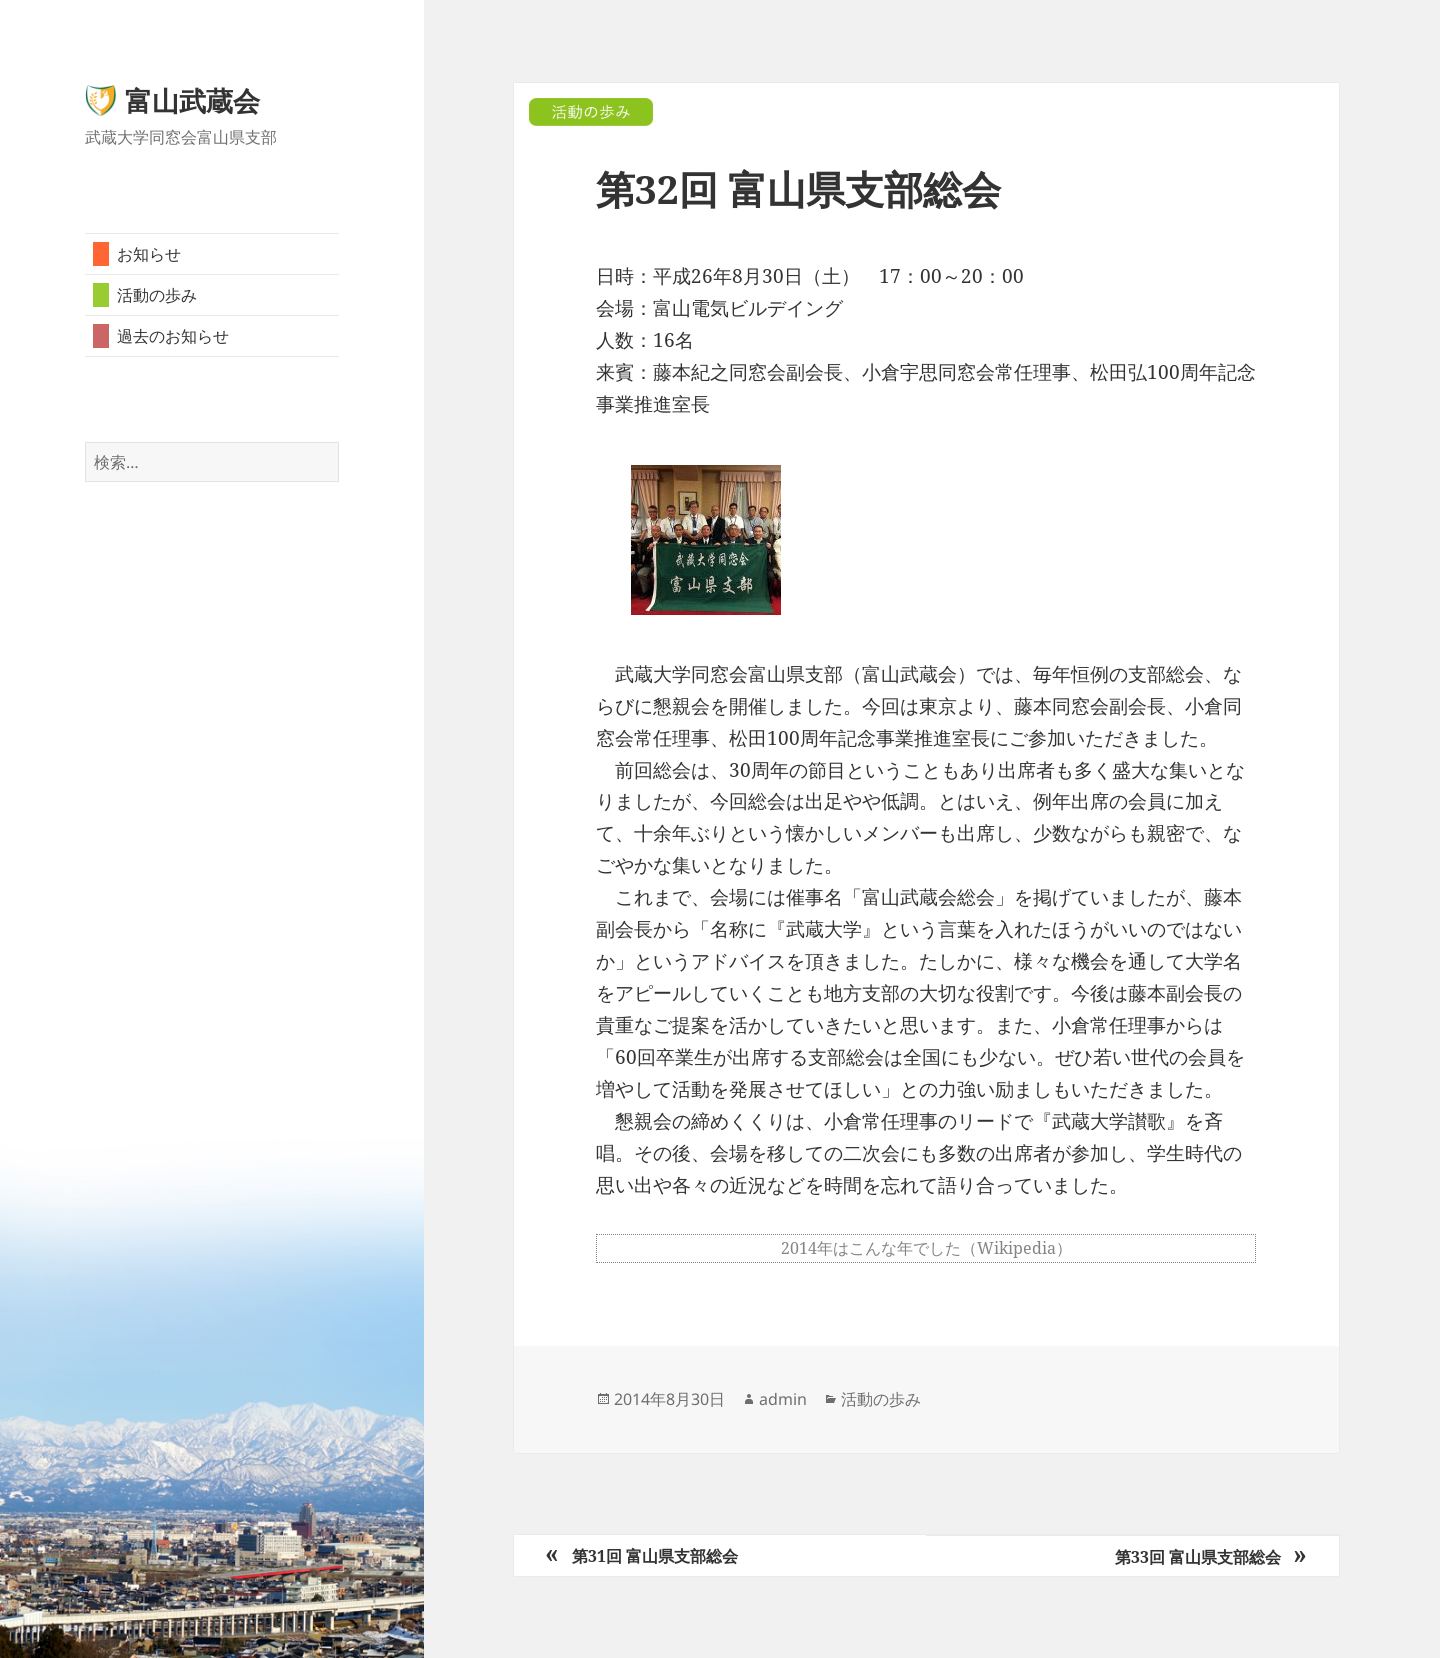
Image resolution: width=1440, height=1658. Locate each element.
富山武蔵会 (192, 100)
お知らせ (149, 254)
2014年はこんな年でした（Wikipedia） (926, 1248)
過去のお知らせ (173, 336)
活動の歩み (157, 295)
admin (783, 1399)
